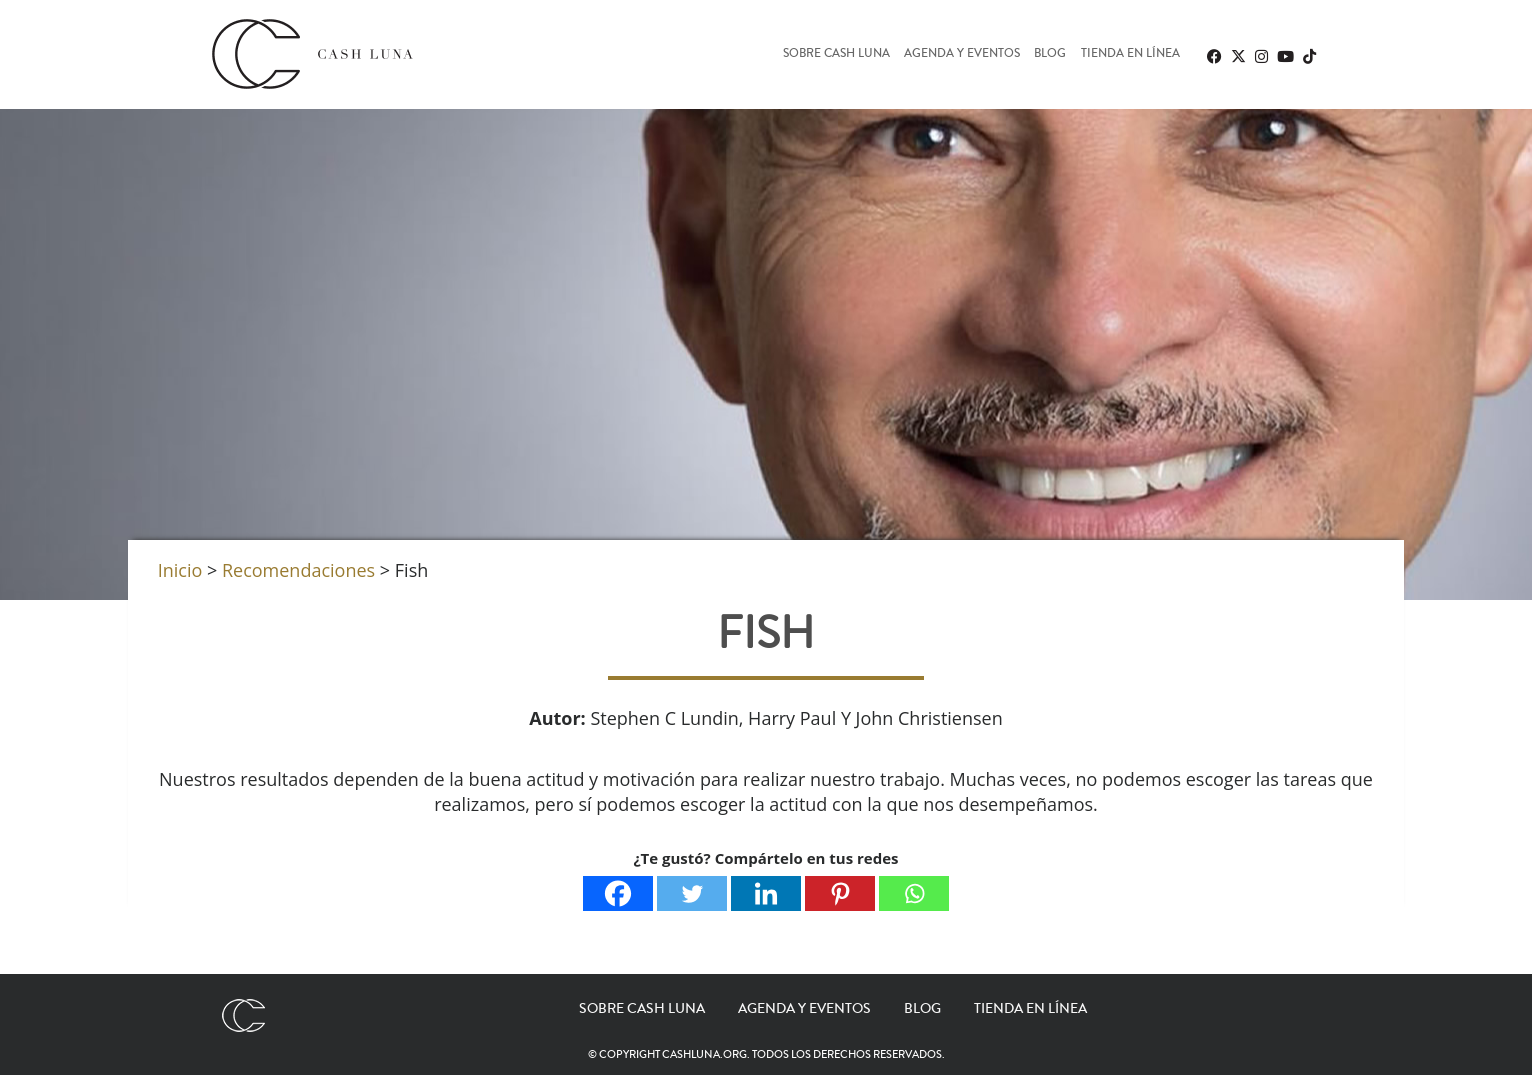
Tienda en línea (1130, 54)
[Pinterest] (840, 893)
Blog (1050, 54)
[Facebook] (618, 893)
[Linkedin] (766, 893)
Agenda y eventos (962, 54)
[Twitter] (692, 893)
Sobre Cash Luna (836, 54)
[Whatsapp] (914, 893)
